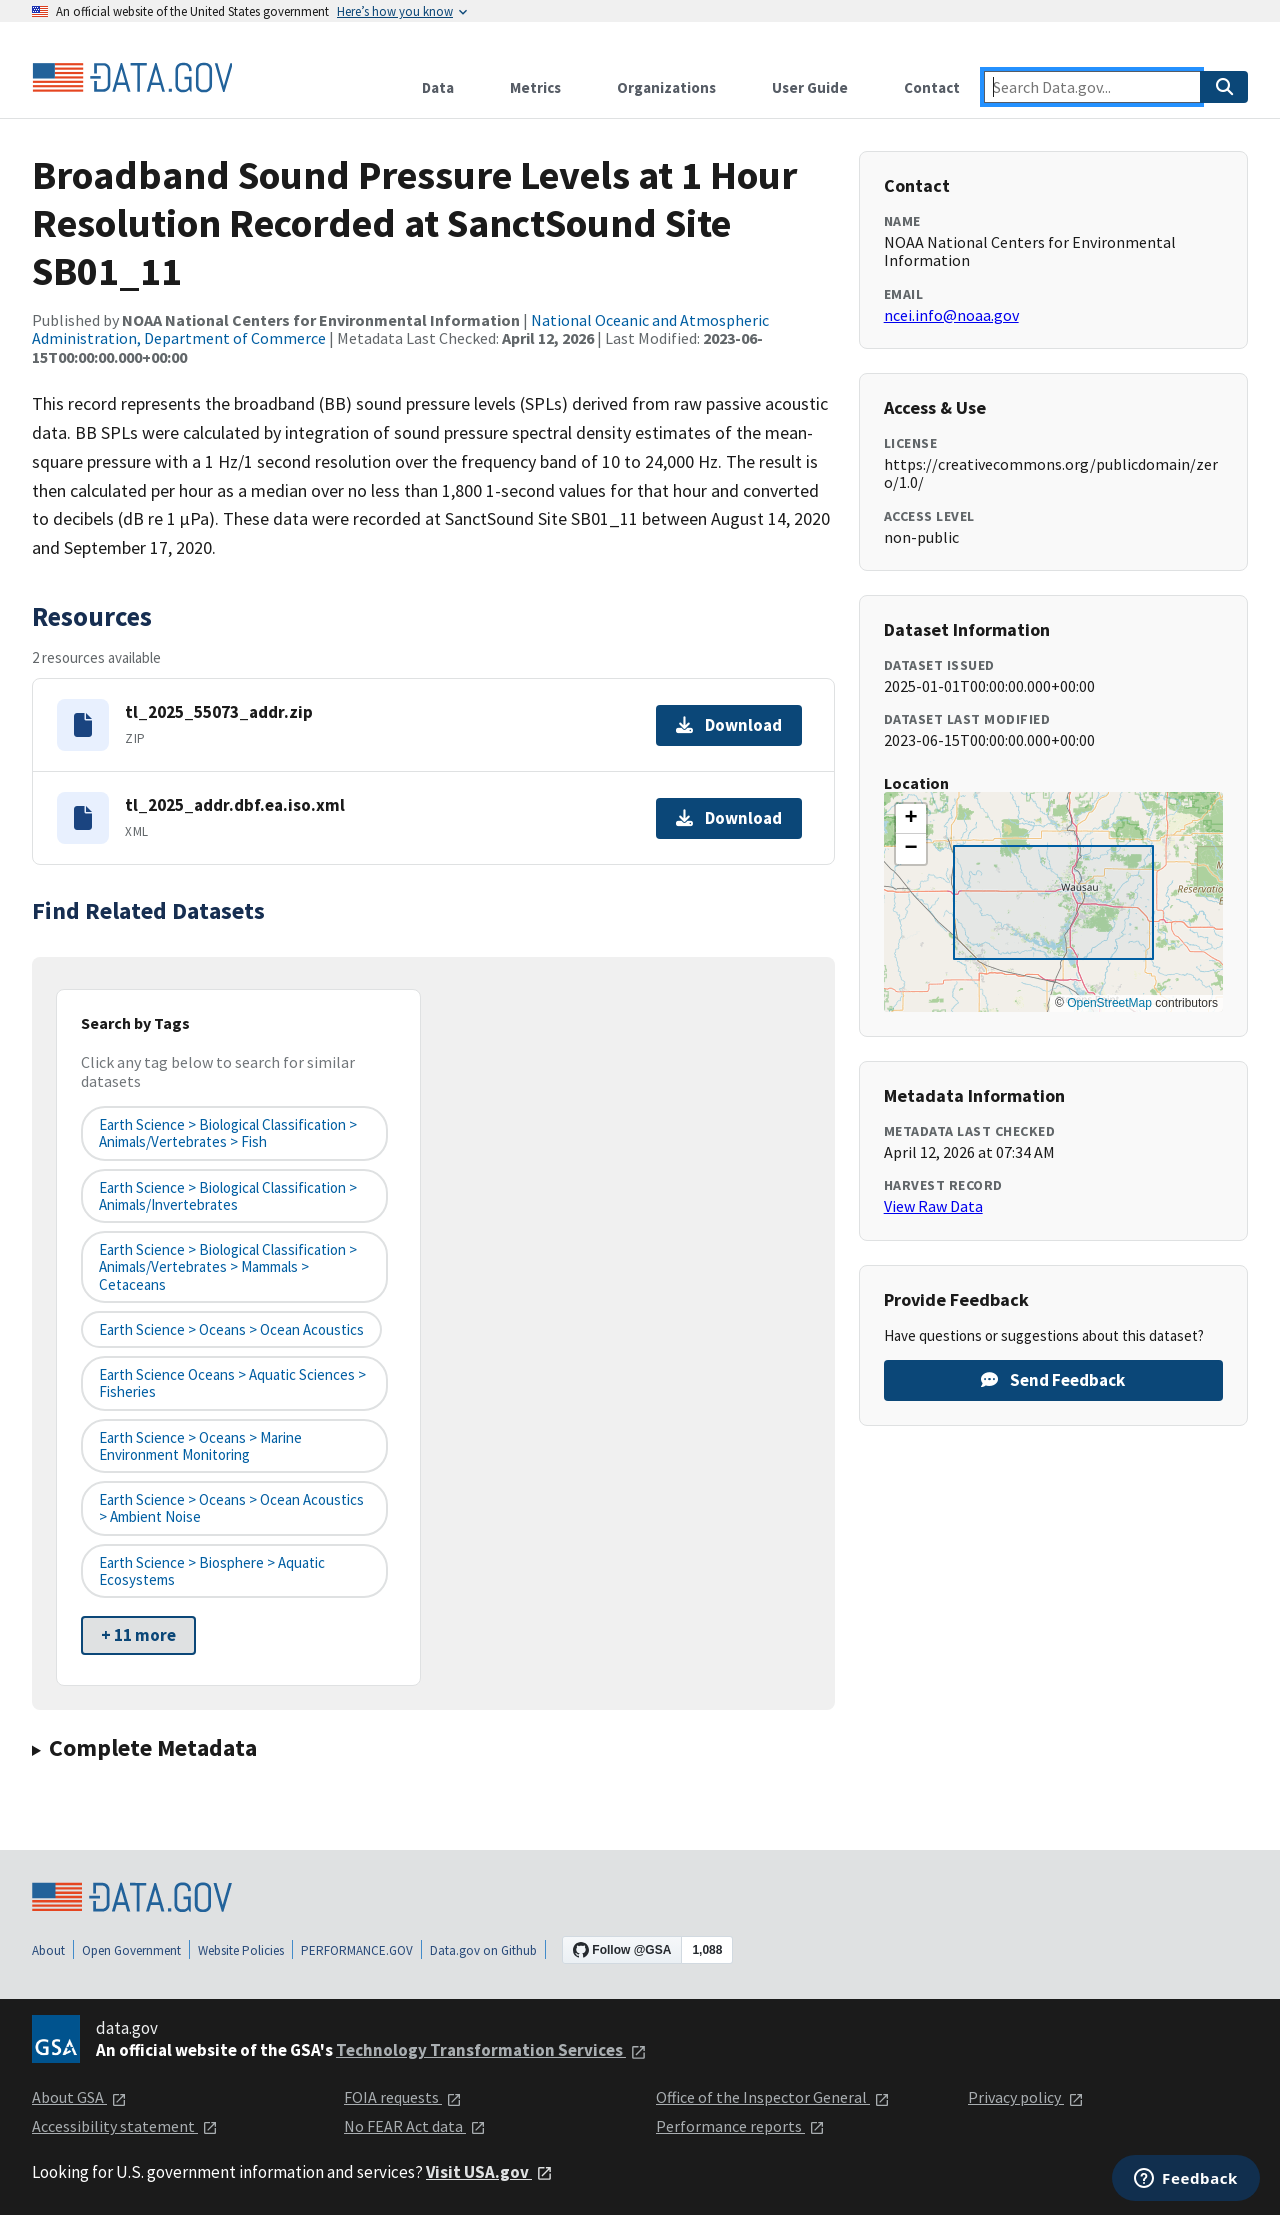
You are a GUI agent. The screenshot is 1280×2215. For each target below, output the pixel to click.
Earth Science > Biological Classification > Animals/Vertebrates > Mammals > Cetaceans (228, 1267)
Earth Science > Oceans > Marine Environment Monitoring (200, 1446)
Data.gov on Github (483, 1950)
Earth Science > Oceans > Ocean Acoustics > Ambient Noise (231, 1508)
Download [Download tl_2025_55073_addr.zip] (729, 725)
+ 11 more (138, 1635)
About (48, 1950)
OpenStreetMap (1109, 1003)
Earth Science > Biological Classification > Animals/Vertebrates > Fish (228, 1133)
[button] (911, 819)
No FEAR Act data (415, 2126)
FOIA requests (403, 2097)
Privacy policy (1026, 2097)
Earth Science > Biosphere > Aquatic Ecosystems (212, 1571)
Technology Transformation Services (491, 2050)
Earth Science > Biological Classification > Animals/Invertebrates (228, 1196)
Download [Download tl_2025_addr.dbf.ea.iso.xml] (729, 818)
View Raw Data (933, 1206)
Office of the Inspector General (773, 2097)
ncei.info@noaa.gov (951, 315)
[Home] (132, 78)
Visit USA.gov (489, 2172)
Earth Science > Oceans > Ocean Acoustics (231, 1329)
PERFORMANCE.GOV (357, 1950)
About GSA (79, 2097)
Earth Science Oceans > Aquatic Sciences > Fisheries (232, 1383)
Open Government (131, 1950)
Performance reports (740, 2126)
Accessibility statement (125, 2126)
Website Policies (241, 1950)
